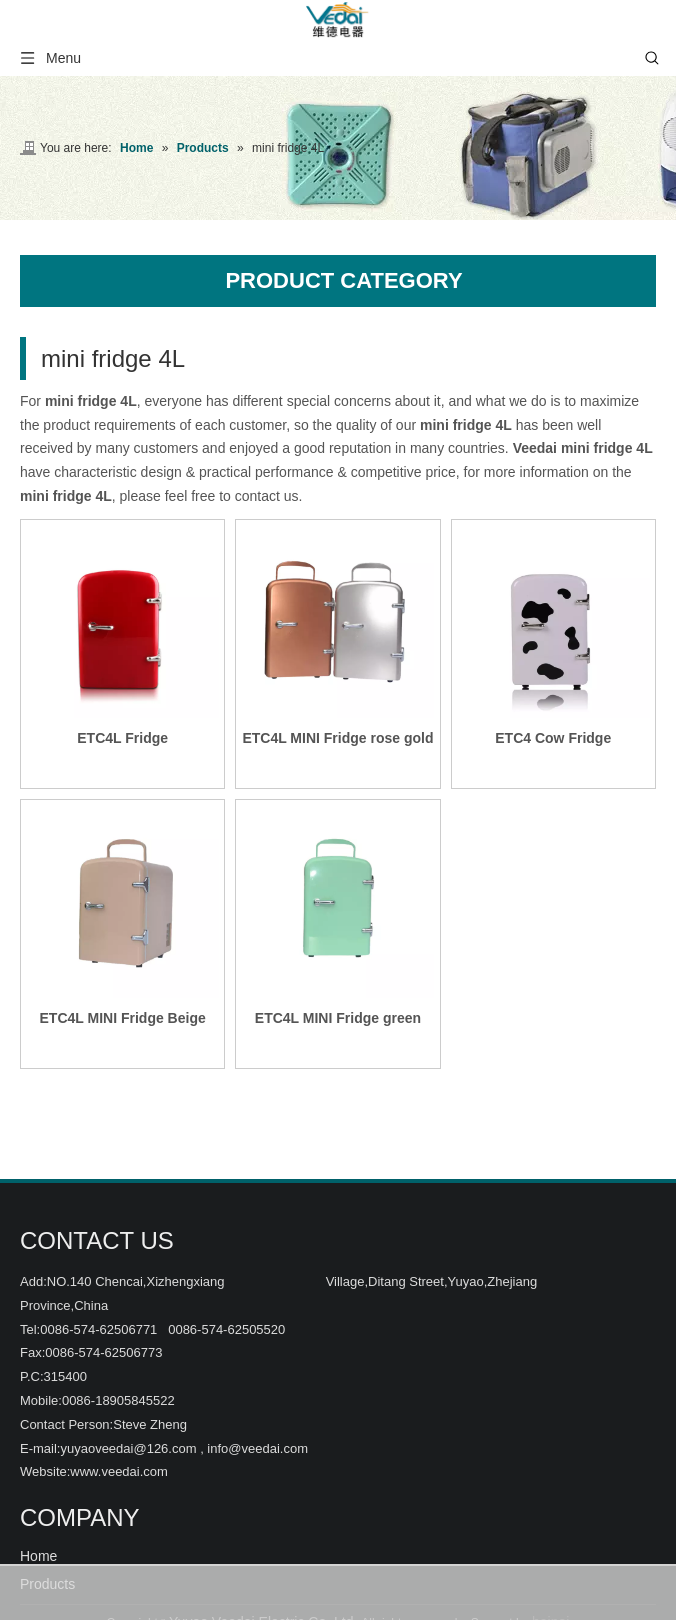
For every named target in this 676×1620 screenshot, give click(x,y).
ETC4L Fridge (122, 738)
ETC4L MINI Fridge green (338, 1018)
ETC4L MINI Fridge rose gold (337, 738)
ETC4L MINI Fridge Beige (123, 1018)
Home (38, 1556)
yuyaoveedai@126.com (128, 1448)
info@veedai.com (257, 1448)
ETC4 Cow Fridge (553, 738)
